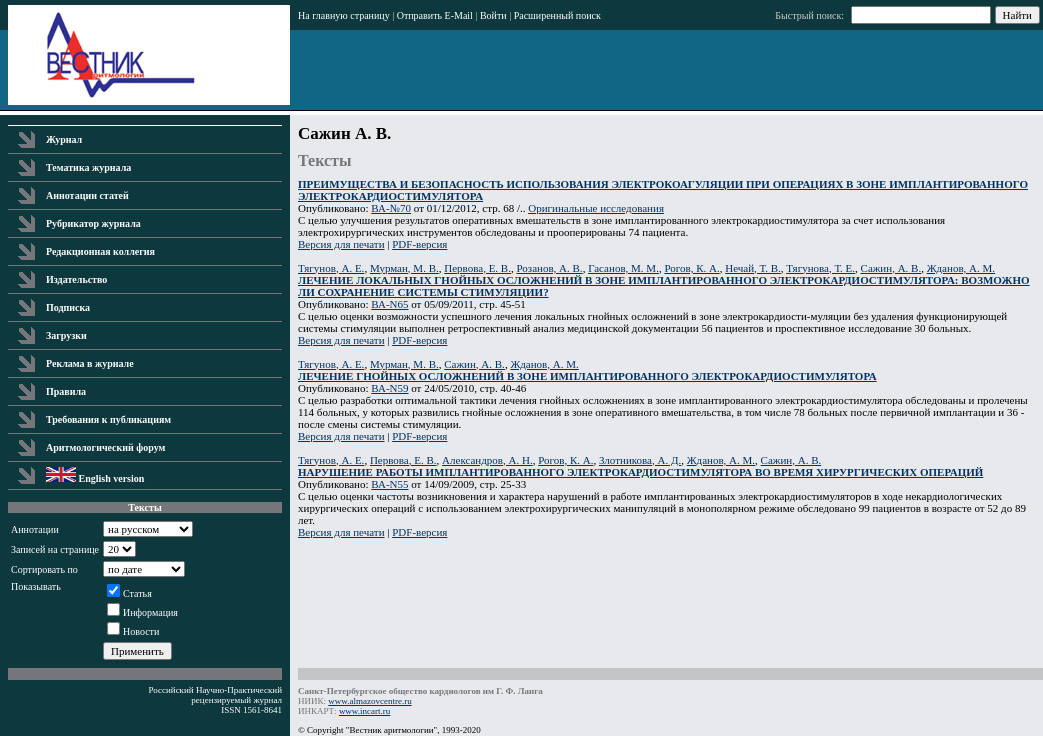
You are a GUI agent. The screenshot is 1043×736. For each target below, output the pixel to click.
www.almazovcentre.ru (369, 701)
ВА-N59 (389, 388)
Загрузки (66, 335)
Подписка (68, 307)
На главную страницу (344, 15)
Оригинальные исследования (596, 208)
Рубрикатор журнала (93, 223)
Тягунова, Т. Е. (820, 268)
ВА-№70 (391, 208)
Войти (493, 15)
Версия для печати (341, 244)
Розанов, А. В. (549, 268)
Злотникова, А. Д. (640, 460)
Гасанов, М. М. (623, 268)
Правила (66, 391)
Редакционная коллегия (100, 251)
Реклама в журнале (90, 363)
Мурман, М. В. (404, 268)
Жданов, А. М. (961, 268)
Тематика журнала (88, 167)
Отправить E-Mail (435, 15)
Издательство (76, 279)
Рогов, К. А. (691, 268)
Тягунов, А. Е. (331, 268)
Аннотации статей (87, 195)
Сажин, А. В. (891, 268)
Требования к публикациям (108, 419)
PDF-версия (419, 244)
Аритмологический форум (105, 447)
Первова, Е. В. (477, 268)
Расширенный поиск (557, 15)
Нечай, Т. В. (753, 268)
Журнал (64, 139)
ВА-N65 (389, 304)
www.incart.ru (364, 711)
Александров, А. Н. (487, 460)
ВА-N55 (389, 484)
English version (95, 478)
